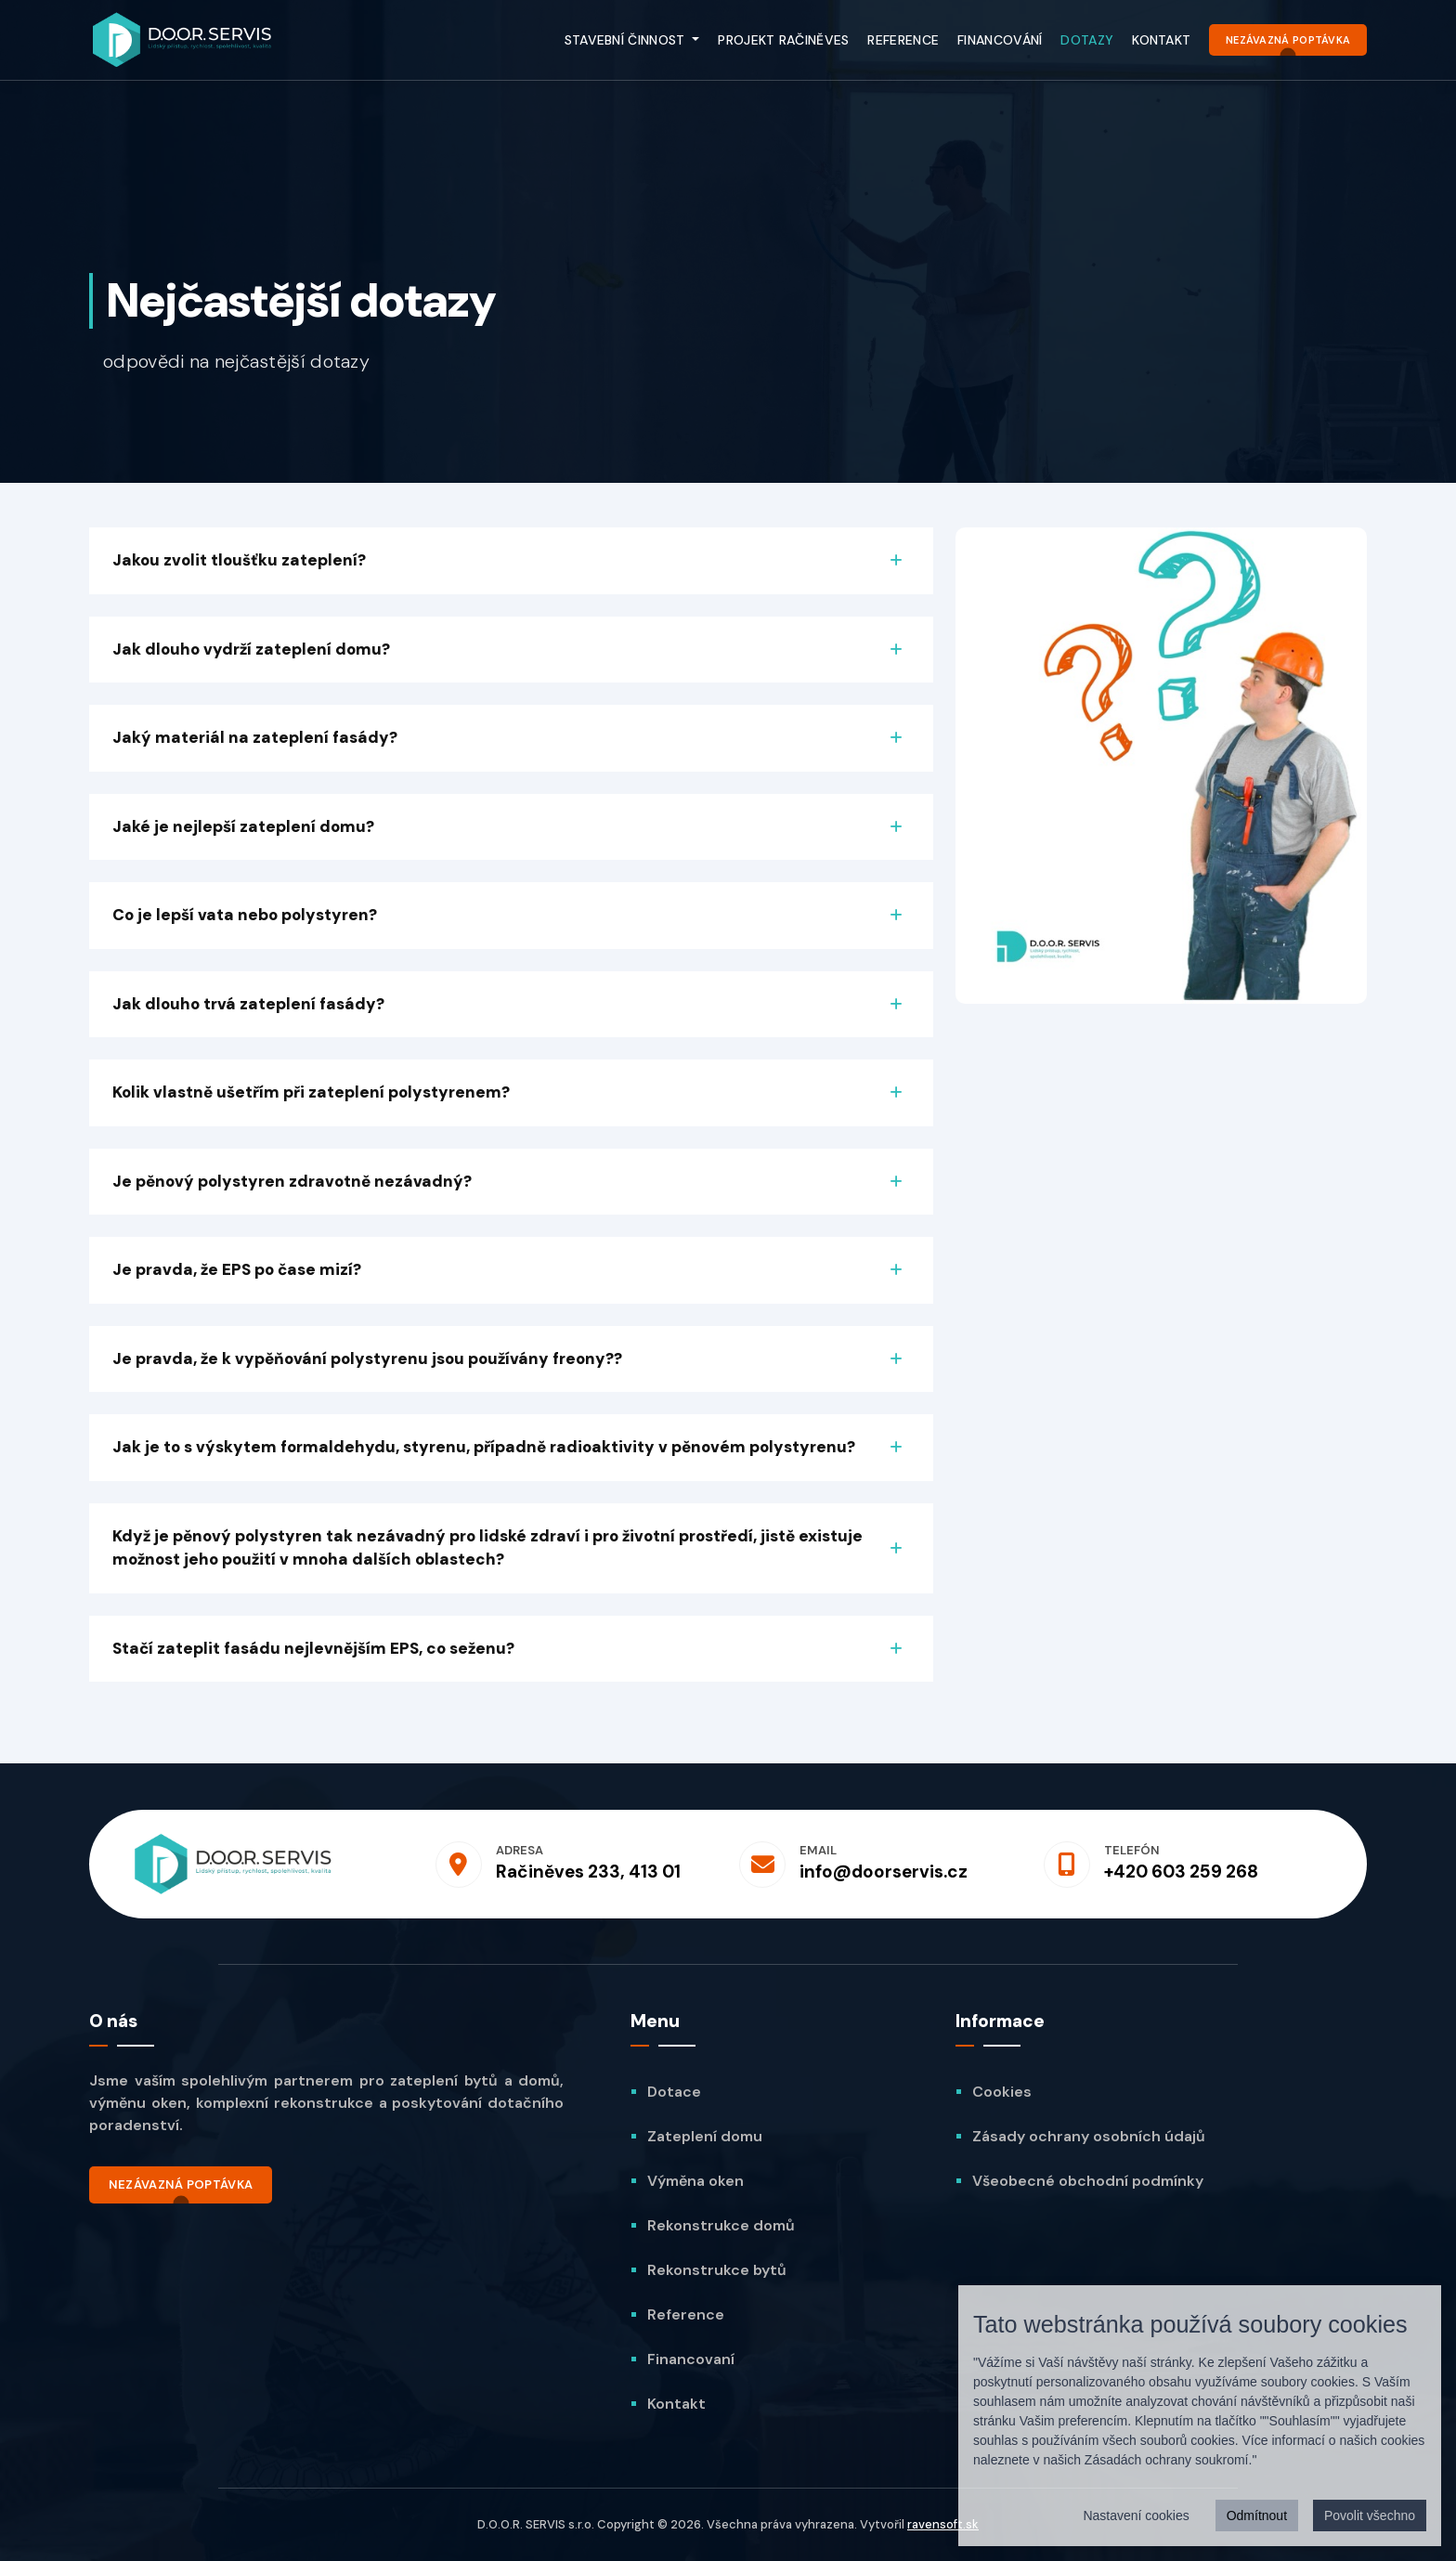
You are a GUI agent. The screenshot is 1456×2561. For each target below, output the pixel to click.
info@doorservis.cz (884, 1871)
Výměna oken (695, 2180)
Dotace (674, 2091)
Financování (999, 40)
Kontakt (1161, 40)
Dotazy (1086, 40)
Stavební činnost (627, 40)
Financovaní (690, 2359)
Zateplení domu (704, 2136)
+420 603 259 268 (1181, 1871)
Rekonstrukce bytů (716, 2270)
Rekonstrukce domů (721, 2225)
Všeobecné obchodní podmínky (1087, 2180)
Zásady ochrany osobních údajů (1088, 2136)
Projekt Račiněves (783, 40)
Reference (903, 40)
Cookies (1002, 2091)
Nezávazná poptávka (1288, 39)
